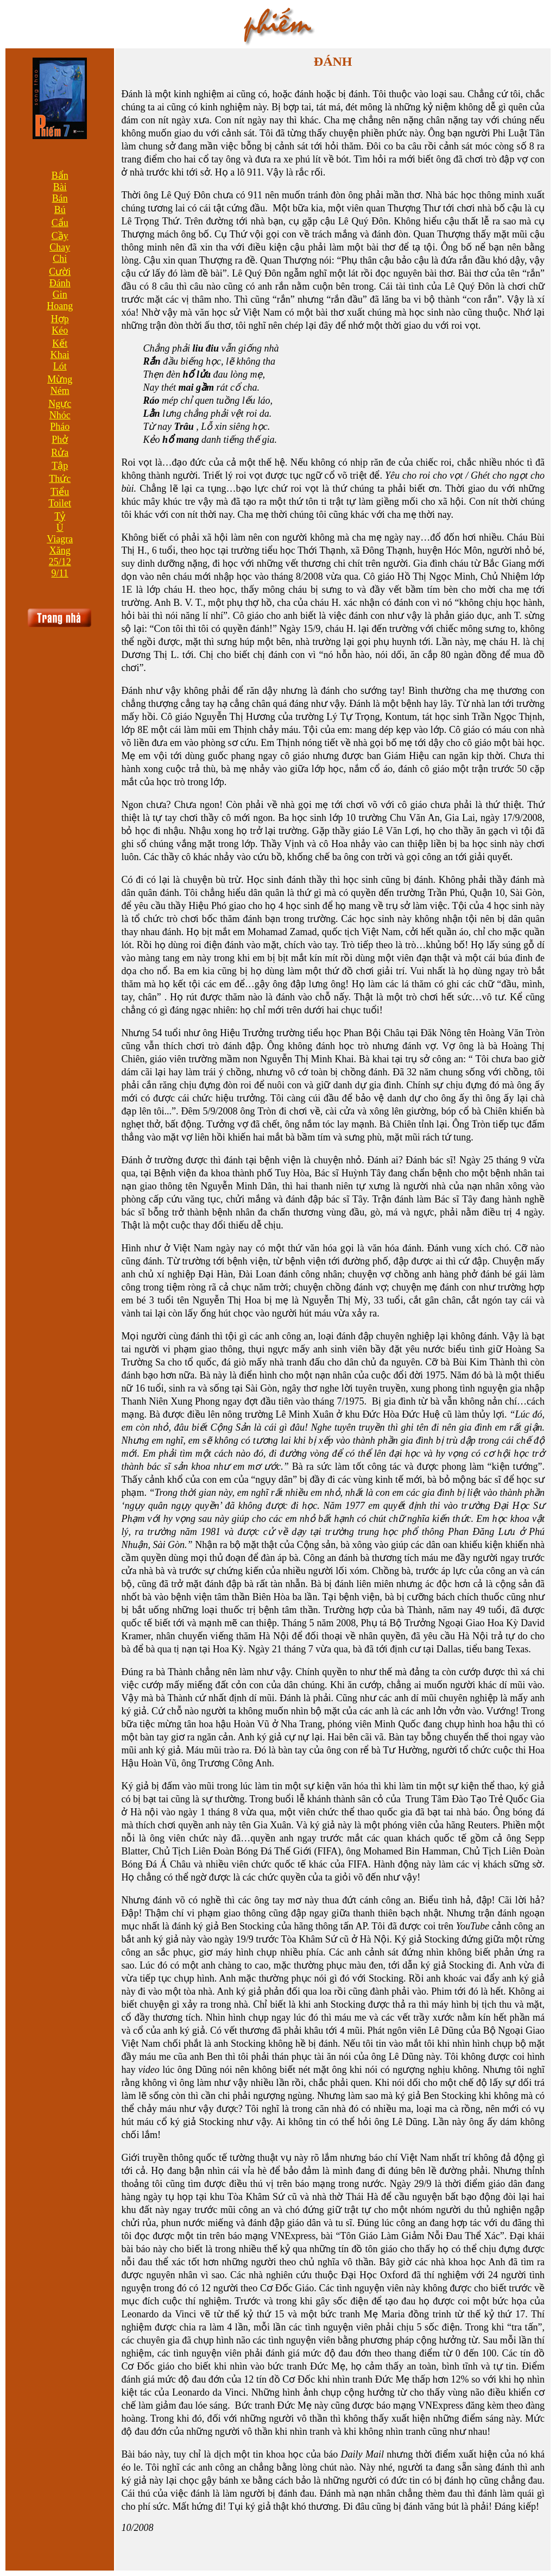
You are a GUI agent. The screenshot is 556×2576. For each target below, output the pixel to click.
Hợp (60, 319)
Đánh (60, 283)
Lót (60, 366)
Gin (60, 294)
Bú (60, 209)
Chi (60, 258)
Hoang (60, 305)
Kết (59, 343)
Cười (60, 271)
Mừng (59, 379)
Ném (60, 390)
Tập (60, 465)
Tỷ (59, 516)
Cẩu (60, 222)
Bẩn (60, 175)
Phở (60, 439)
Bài (60, 186)
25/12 (60, 561)
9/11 (60, 573)
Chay (59, 247)
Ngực (59, 403)
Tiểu (59, 491)
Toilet (59, 503)
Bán (60, 198)
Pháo (60, 426)
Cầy (60, 235)
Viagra (60, 539)
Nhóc (60, 415)
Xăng (60, 550)
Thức (60, 478)
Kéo (60, 330)
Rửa (59, 452)
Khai (60, 354)
